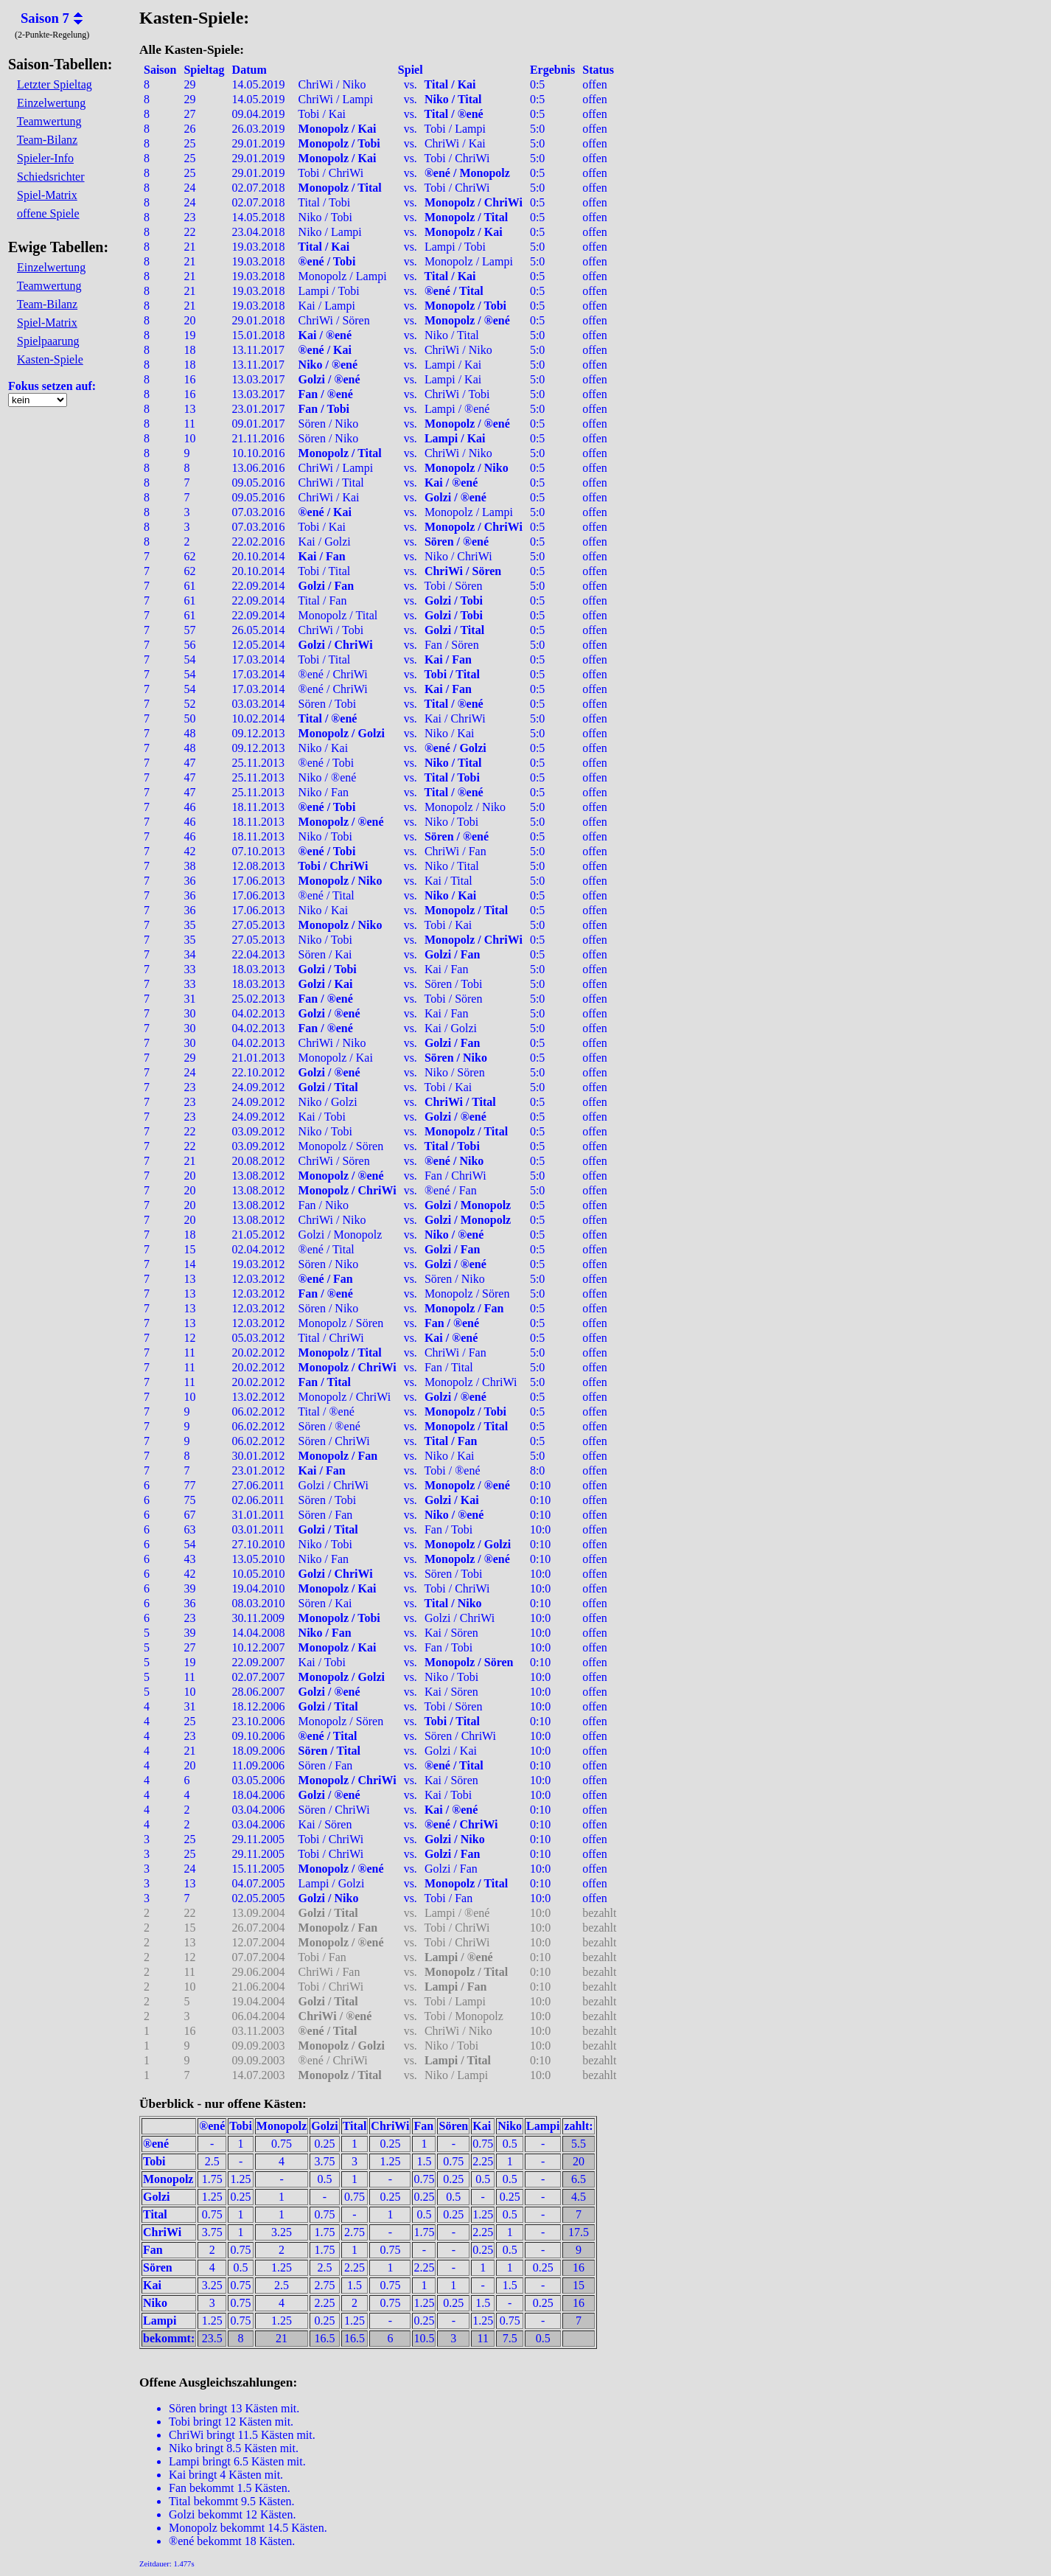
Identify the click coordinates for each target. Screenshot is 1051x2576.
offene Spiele (48, 213)
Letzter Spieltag (54, 84)
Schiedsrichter (51, 176)
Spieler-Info (45, 158)
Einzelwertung (51, 103)
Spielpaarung (48, 341)
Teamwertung (49, 121)
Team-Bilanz (47, 139)
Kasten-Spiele (50, 359)
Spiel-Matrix (47, 195)
